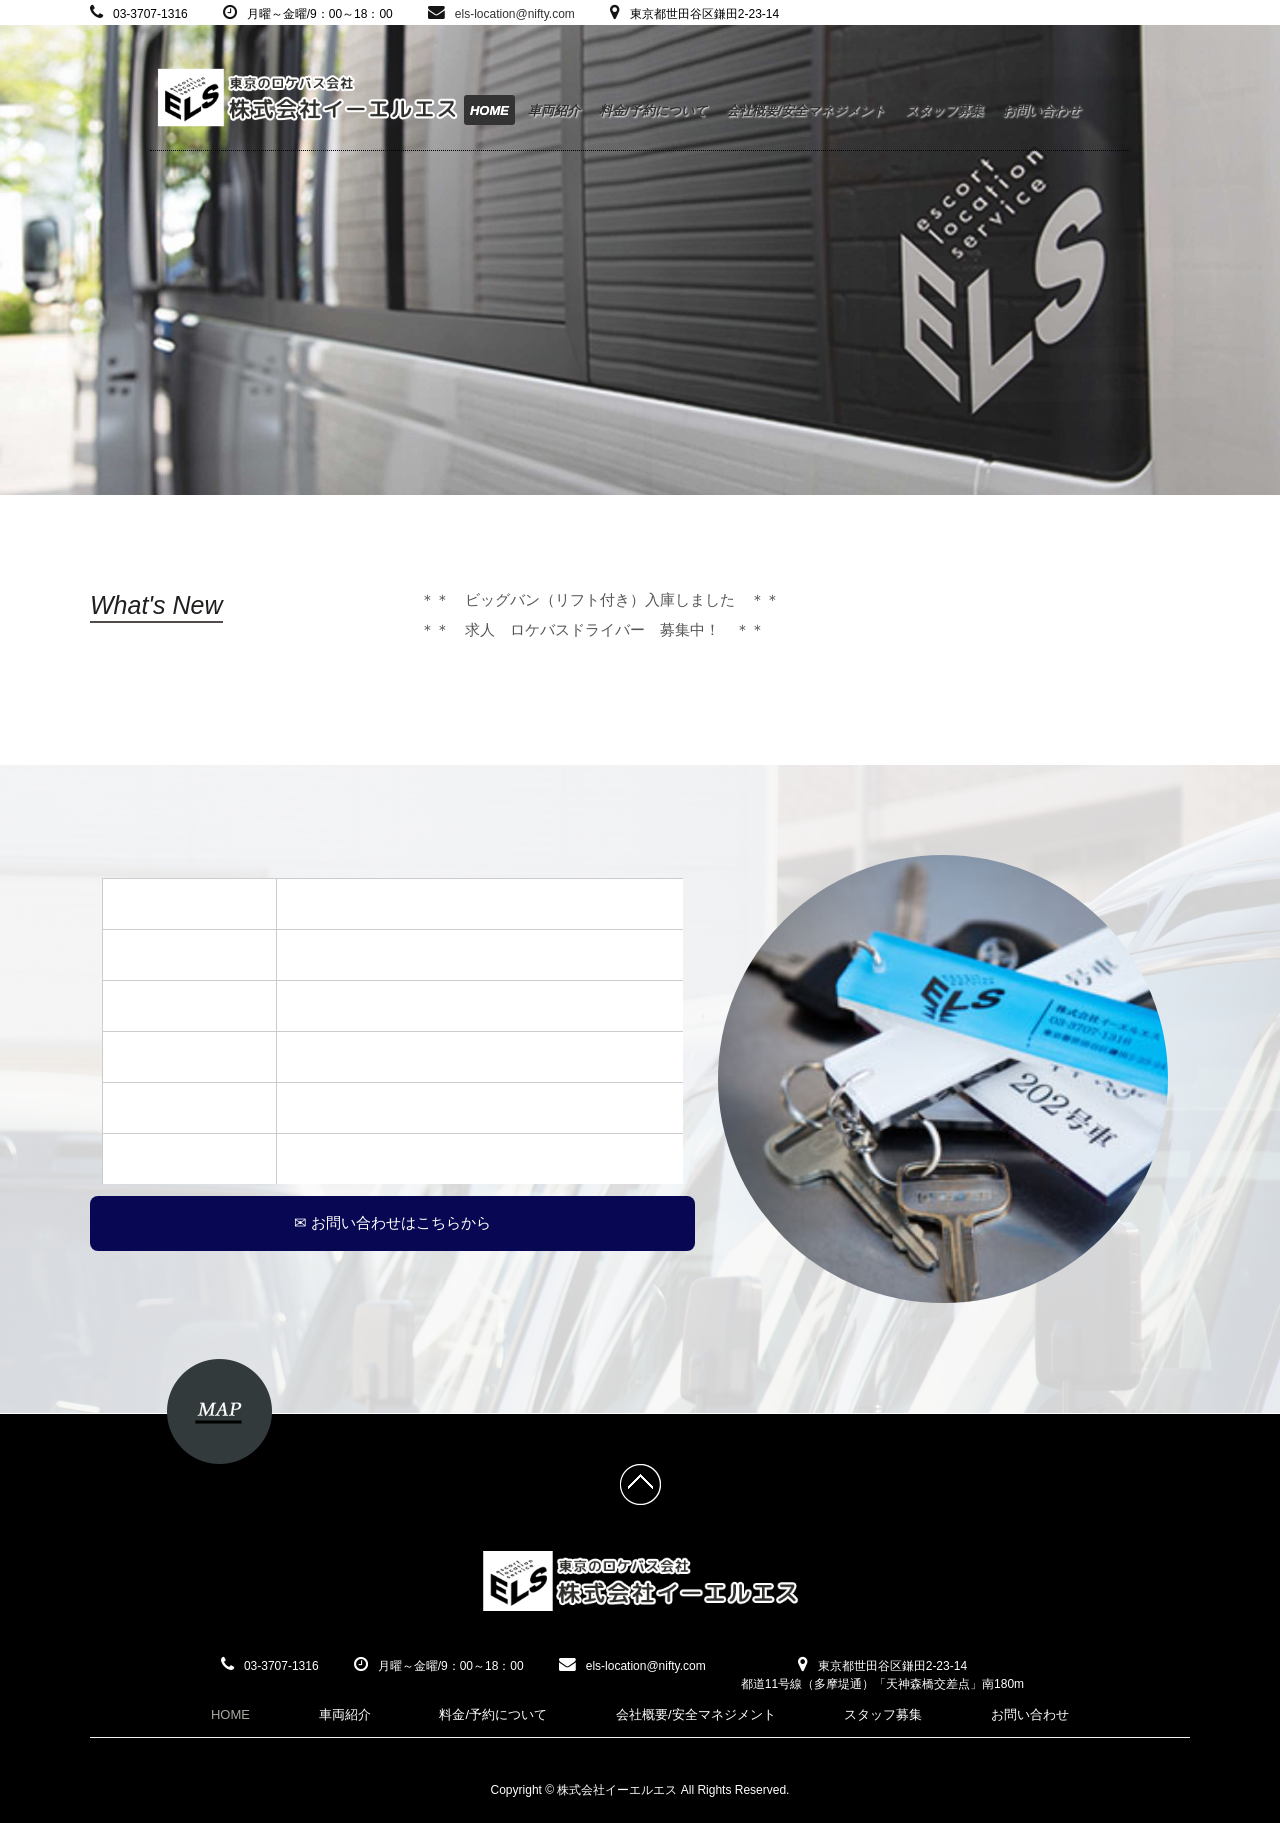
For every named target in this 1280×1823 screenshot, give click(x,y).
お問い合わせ (1041, 110)
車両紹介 (554, 110)
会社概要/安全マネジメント (806, 110)
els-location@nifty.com (515, 14)
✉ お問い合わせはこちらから (392, 1222)
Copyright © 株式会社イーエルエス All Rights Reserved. (640, 1790)
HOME (489, 110)
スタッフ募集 (944, 110)
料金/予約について (653, 110)
